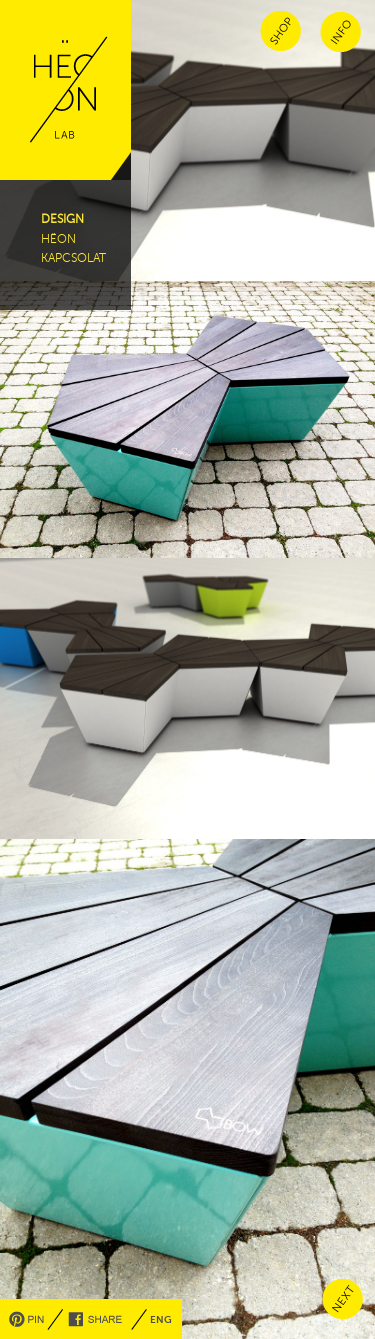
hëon (58, 239)
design (62, 219)
